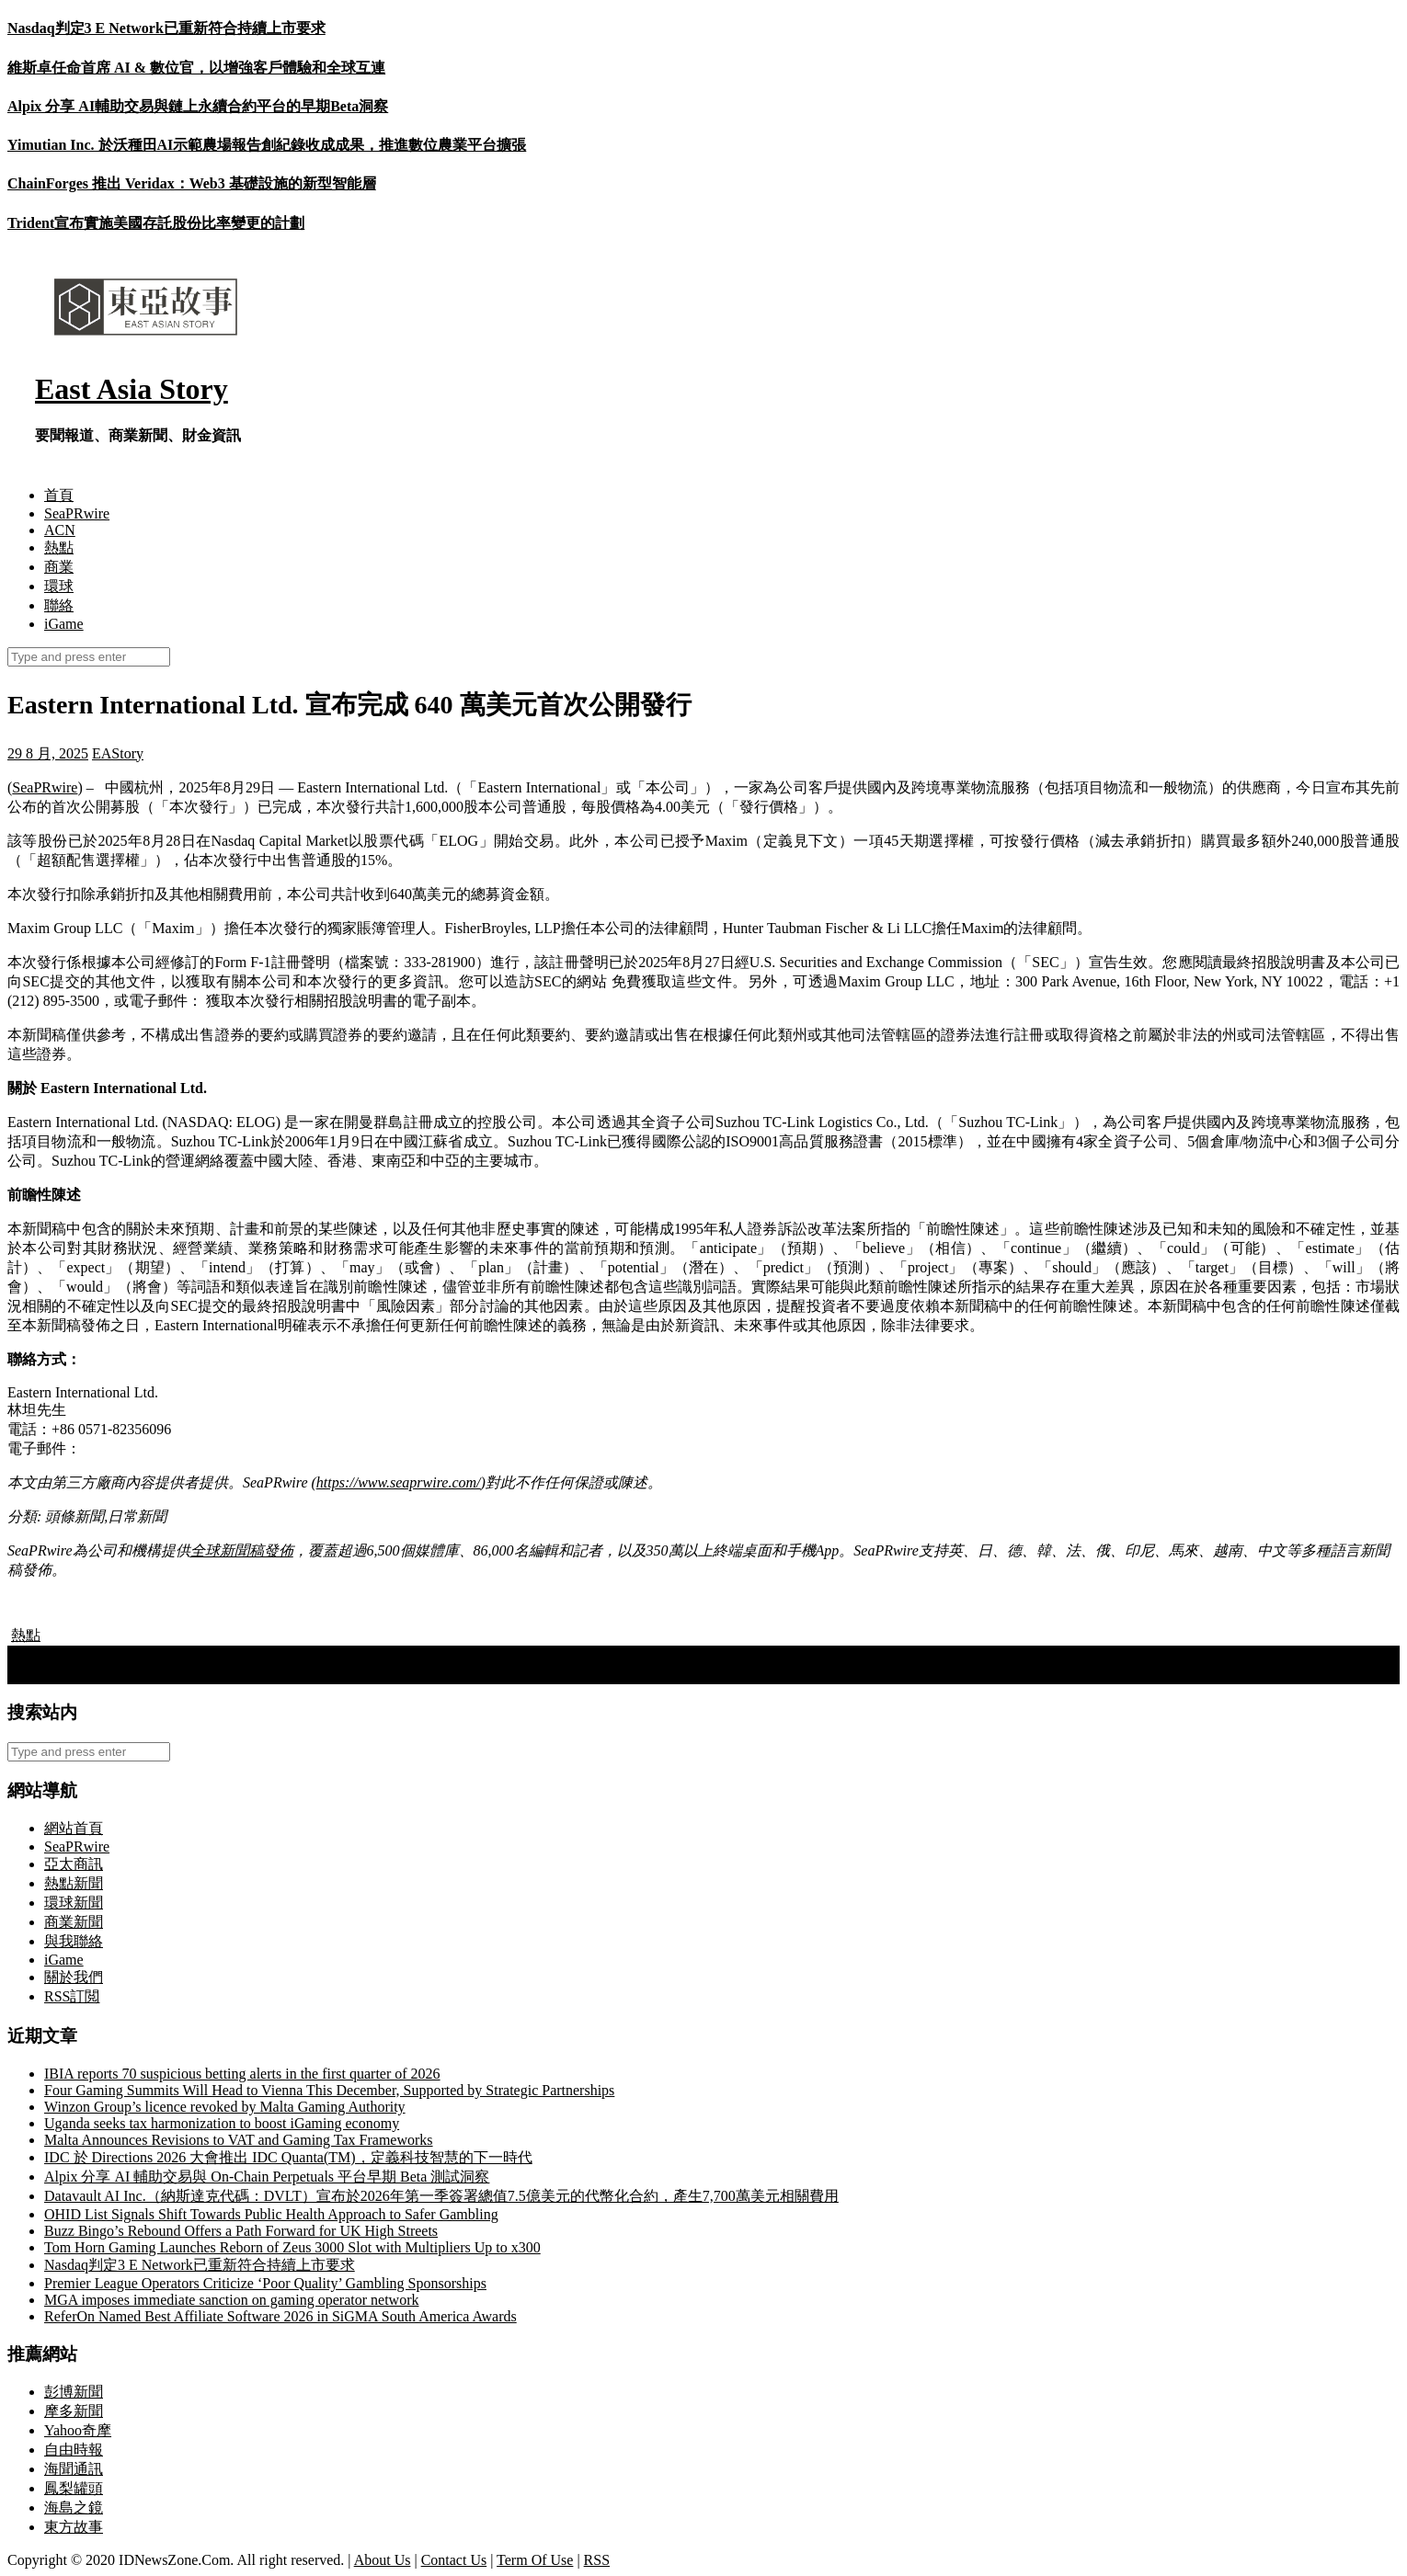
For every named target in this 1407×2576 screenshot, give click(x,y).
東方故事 (73, 2527)
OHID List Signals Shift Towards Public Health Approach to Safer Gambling (271, 2214)
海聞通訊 (73, 2469)
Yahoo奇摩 (77, 2430)
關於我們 (73, 1977)
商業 (59, 567)
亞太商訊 (73, 1864)
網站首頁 (73, 1828)
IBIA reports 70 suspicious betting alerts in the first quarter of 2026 (242, 2073)
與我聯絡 (73, 1941)
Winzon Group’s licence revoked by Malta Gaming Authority (225, 2106)
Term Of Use (535, 2560)
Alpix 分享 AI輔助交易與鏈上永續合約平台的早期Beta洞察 (197, 106)
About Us (382, 2560)
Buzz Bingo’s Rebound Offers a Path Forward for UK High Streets (241, 2231)
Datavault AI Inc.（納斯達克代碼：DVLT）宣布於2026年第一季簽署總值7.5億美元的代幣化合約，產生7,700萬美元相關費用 (441, 2196)
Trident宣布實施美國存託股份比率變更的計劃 (155, 223)
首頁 (59, 495)
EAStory (117, 753)
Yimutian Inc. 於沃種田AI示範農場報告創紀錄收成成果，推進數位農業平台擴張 (266, 145)
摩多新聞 (73, 2411)
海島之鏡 (73, 2507)
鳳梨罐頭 (73, 2488)
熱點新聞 (73, 1883)
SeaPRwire (76, 513)
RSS (597, 2560)
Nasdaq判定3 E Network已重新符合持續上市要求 (166, 28)
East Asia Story (131, 388)
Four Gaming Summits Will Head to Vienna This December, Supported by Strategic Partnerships (329, 2090)
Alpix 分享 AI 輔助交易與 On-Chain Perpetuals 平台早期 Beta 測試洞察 (266, 2176)
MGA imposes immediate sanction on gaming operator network (231, 2300)
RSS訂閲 (71, 1996)
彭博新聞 (73, 2391)
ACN (59, 530)
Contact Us (454, 2560)
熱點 (59, 547)
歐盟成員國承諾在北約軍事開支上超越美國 (156, 1654)
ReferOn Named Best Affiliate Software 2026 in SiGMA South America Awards (280, 2316)
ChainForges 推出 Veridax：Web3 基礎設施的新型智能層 (191, 183)
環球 (59, 586)
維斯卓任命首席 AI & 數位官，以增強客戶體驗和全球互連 (196, 67)
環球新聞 (73, 1902)
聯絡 (59, 605)
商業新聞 (73, 1922)
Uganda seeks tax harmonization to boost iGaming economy (221, 2123)
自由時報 (73, 2449)
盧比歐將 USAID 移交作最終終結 (123, 1673)
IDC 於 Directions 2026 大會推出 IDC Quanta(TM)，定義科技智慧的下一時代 (288, 2157)
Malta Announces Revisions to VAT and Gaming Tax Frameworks (238, 2140)
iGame (64, 624)
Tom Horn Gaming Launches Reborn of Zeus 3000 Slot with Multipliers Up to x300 (292, 2247)
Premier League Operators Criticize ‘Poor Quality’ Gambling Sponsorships (265, 2283)
